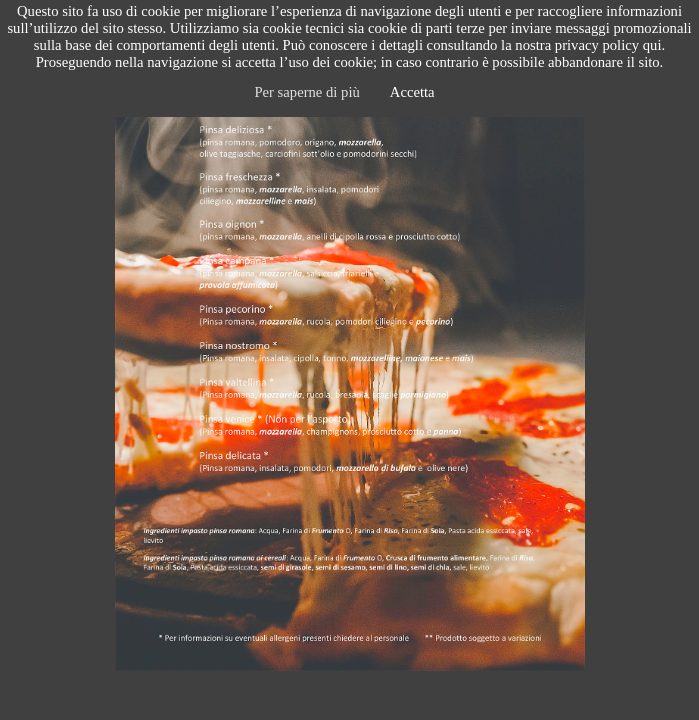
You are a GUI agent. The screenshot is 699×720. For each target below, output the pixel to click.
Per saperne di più (306, 92)
